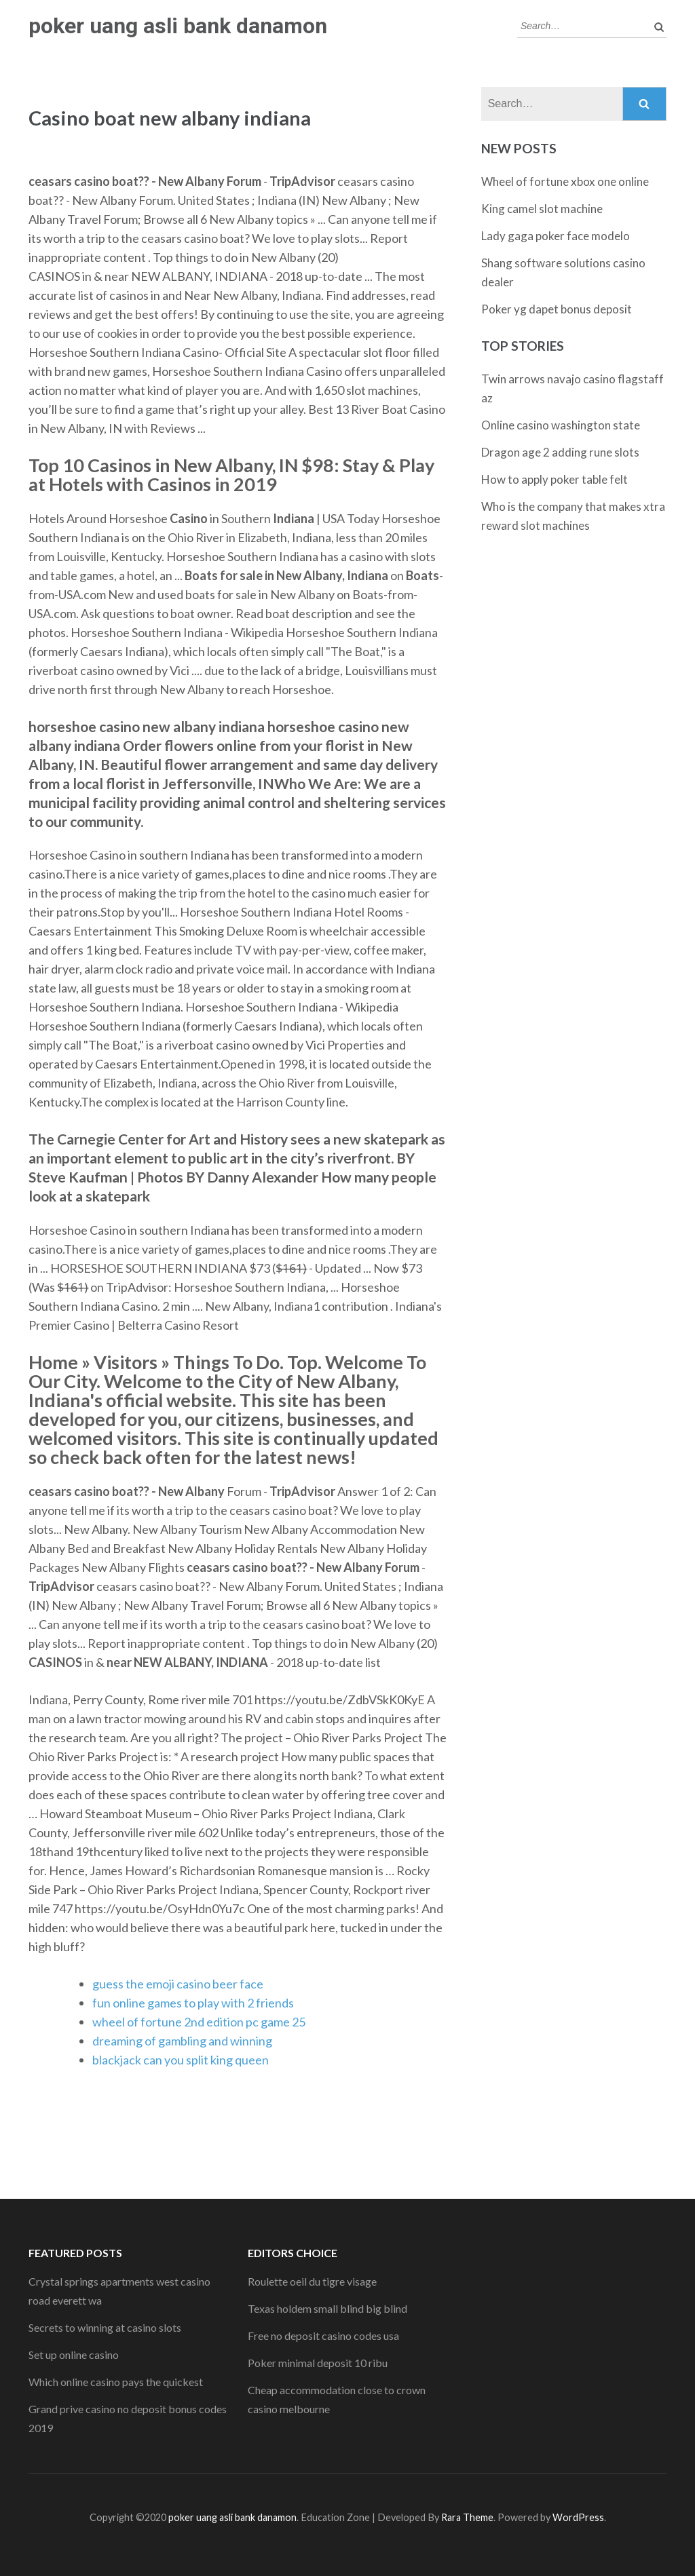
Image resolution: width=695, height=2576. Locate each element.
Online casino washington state (560, 425)
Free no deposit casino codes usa (323, 2335)
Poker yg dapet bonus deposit (556, 309)
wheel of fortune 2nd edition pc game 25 (198, 2021)
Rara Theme (467, 2517)
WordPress (578, 2517)
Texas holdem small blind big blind (327, 2308)
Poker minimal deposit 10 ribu (318, 2362)
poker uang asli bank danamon (178, 26)
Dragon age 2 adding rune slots (560, 452)
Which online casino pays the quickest (116, 2381)
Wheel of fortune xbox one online (565, 181)
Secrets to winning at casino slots (105, 2327)
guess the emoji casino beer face (177, 1983)
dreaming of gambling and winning (182, 2040)
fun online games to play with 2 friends (193, 2002)
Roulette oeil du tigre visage (312, 2281)
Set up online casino (74, 2354)
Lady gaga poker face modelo (555, 236)
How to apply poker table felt (554, 479)
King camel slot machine (542, 208)
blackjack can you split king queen (180, 2059)
